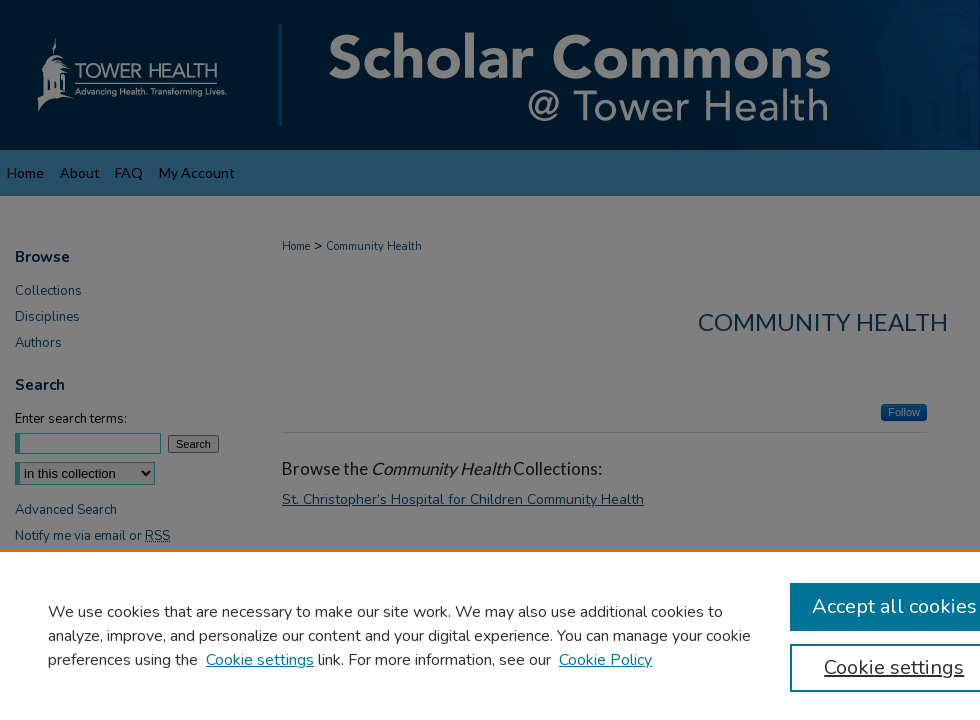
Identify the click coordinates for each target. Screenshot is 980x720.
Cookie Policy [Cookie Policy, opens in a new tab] (605, 660)
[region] (490, 635)
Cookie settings (260, 660)
